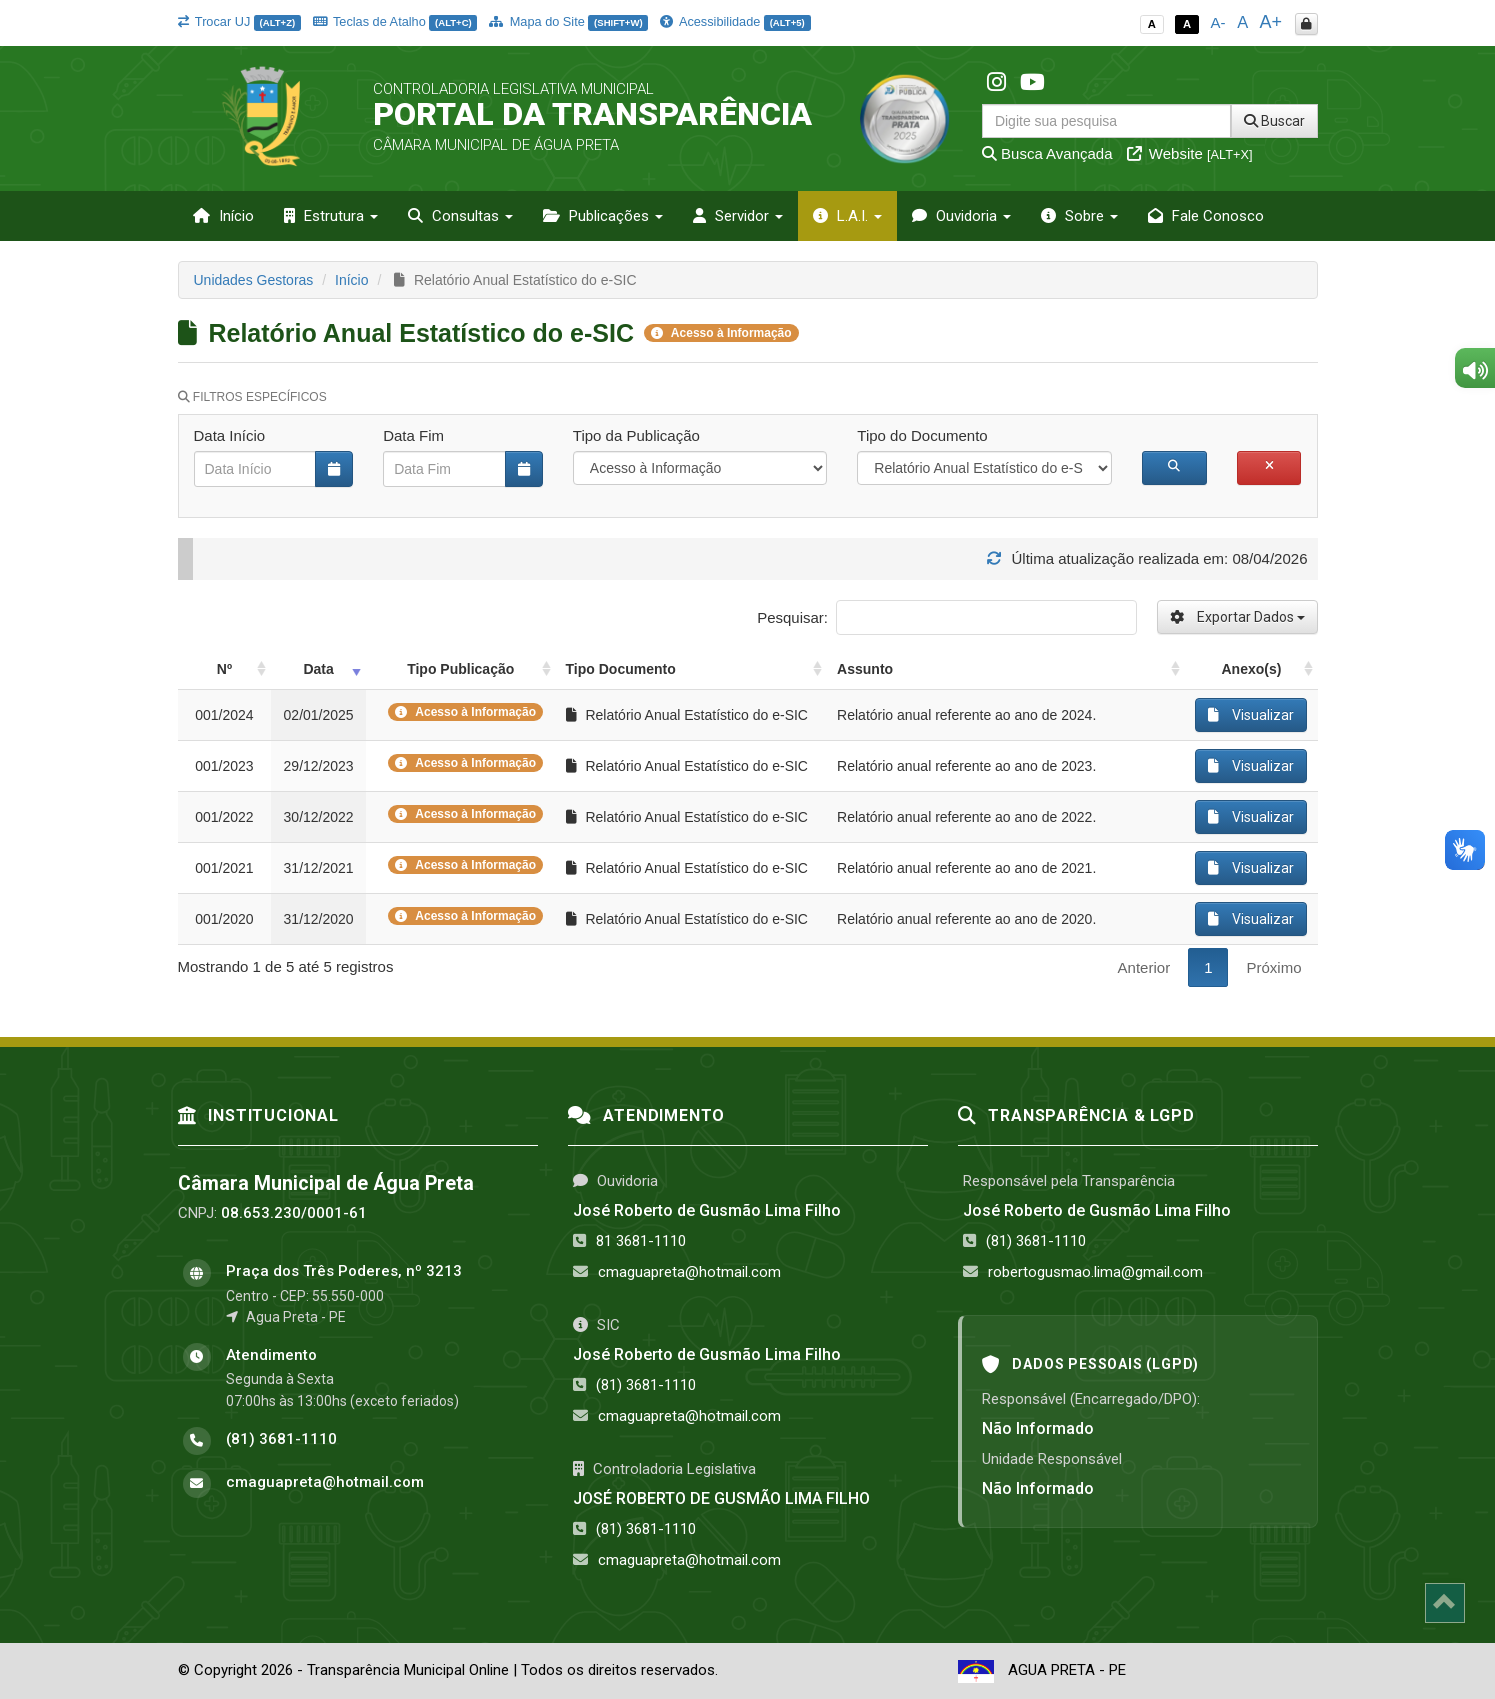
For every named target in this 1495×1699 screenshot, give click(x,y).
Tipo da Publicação (636, 435)
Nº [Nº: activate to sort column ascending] (224, 669)
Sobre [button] (1079, 216)
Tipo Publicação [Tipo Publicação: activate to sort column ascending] (460, 669)
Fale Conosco (1206, 216)
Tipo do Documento (922, 435)
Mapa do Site (568, 21)
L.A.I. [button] (847, 216)
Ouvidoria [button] (961, 216)
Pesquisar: (946, 617)
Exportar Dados (1237, 617)
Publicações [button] (603, 216)
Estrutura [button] (331, 216)
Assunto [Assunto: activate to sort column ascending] (865, 669)
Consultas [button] (460, 216)
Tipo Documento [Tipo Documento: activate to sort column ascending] (621, 669)
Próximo (1273, 967)
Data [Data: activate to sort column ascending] (318, 669)
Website (1190, 153)
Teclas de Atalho (395, 21)
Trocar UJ (239, 21)
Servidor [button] (738, 216)
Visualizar (1251, 715)
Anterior (1144, 967)
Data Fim (413, 435)
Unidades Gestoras (254, 280)
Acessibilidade (735, 21)
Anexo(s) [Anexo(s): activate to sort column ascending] (1252, 669)
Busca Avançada (1047, 153)
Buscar (1274, 121)
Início (223, 216)
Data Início (230, 435)
